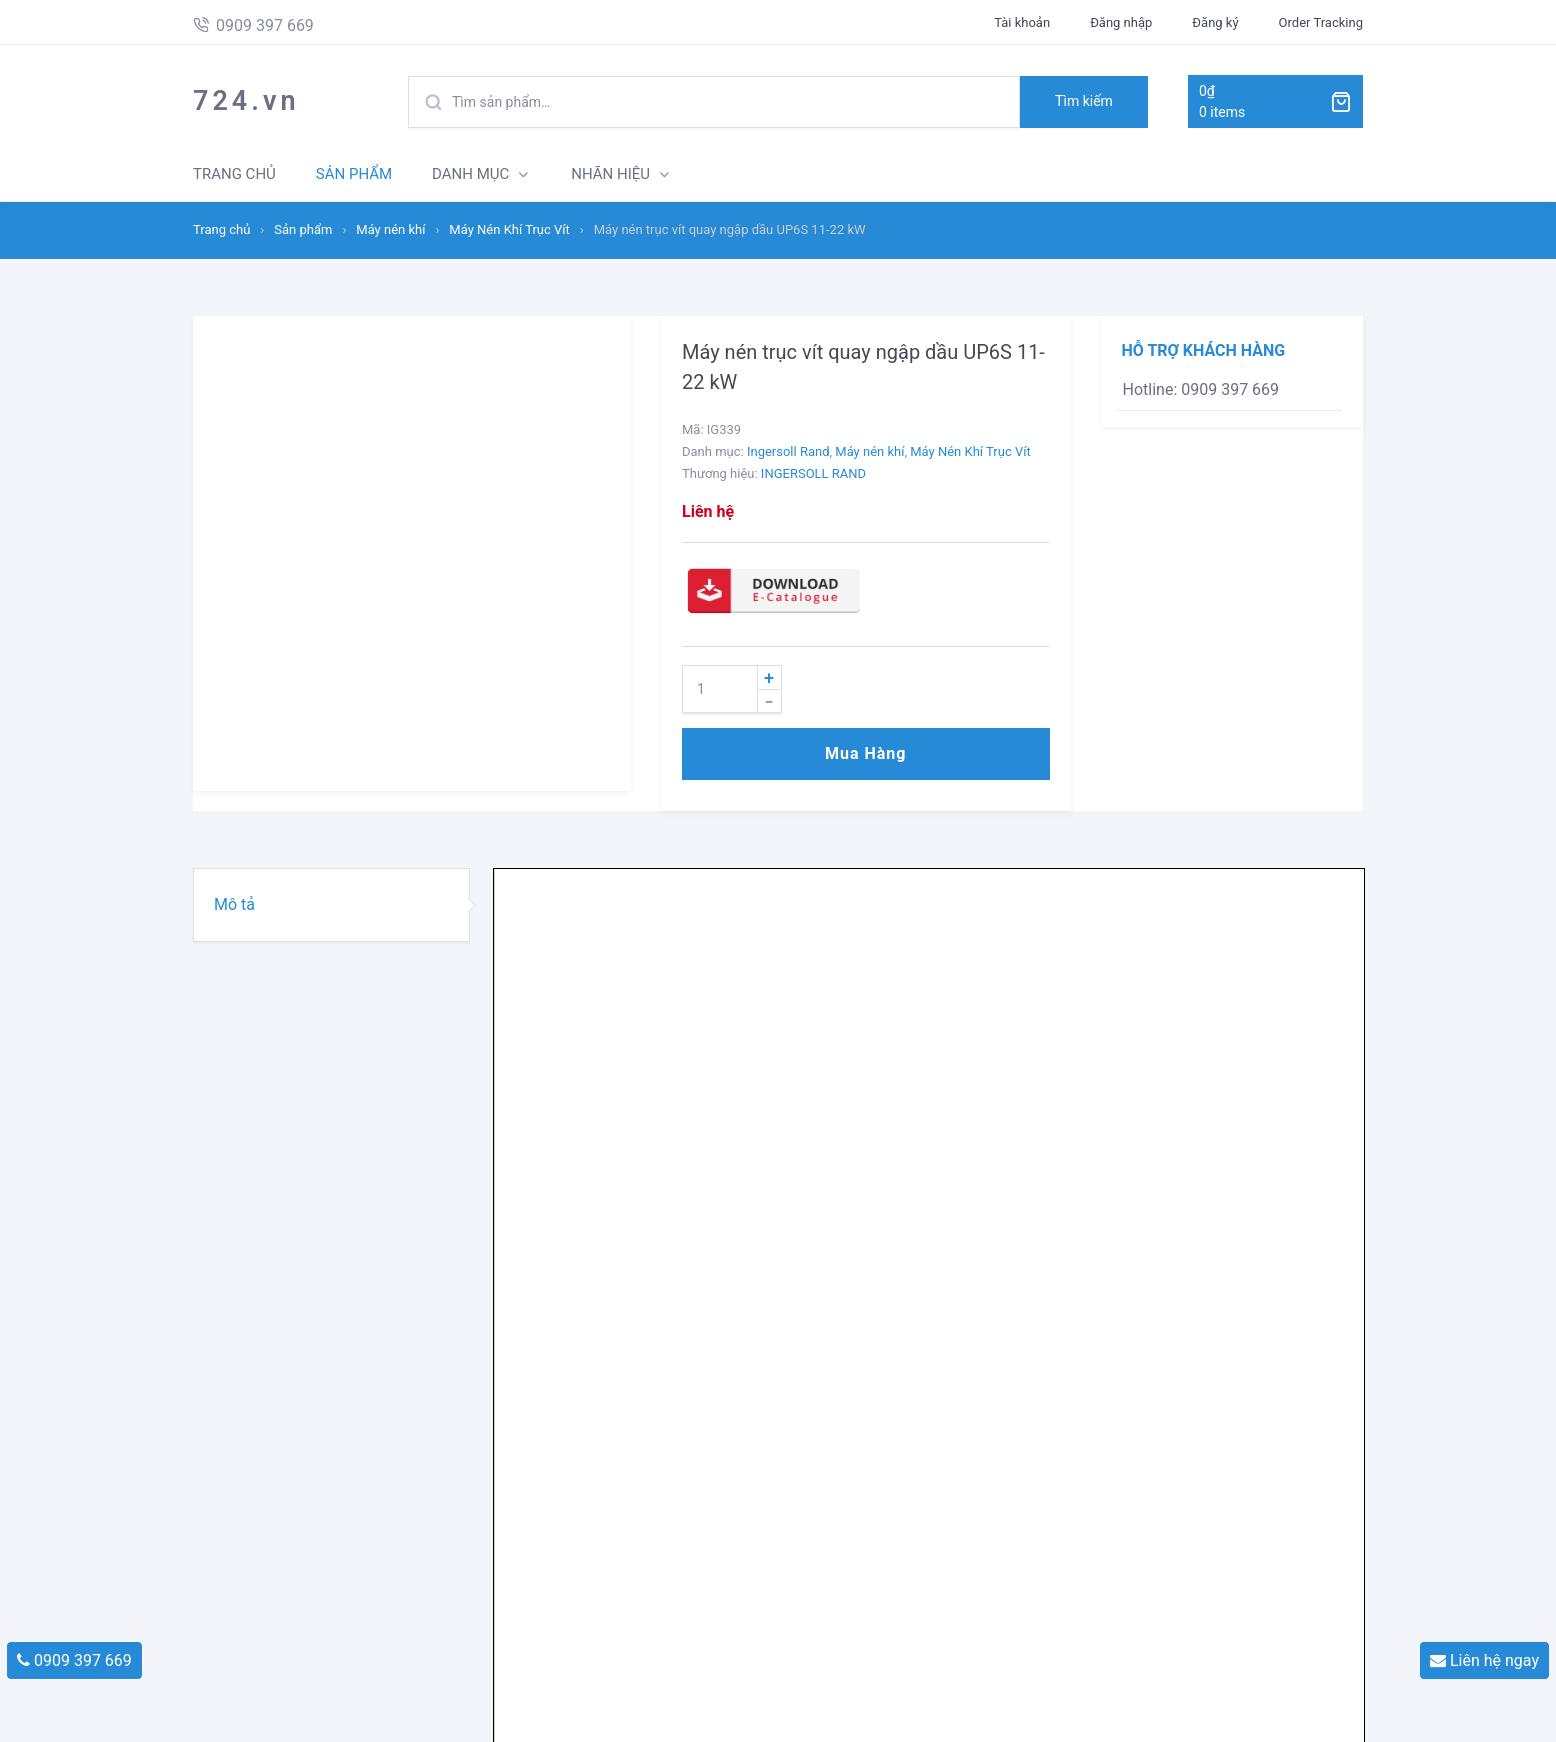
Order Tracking (1321, 22)
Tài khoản (1022, 22)
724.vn (246, 101)
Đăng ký (1215, 22)
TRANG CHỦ (234, 174)
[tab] (331, 905)
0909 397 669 (74, 1660)
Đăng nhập (1121, 22)
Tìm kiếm (1084, 101)
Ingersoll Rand (788, 451)
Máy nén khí (390, 229)
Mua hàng (865, 753)
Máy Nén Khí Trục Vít (509, 229)
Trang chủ (221, 229)
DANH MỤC (470, 174)
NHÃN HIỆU (610, 174)
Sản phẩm (303, 229)
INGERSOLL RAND (813, 473)
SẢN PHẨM (354, 174)
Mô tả (234, 904)
